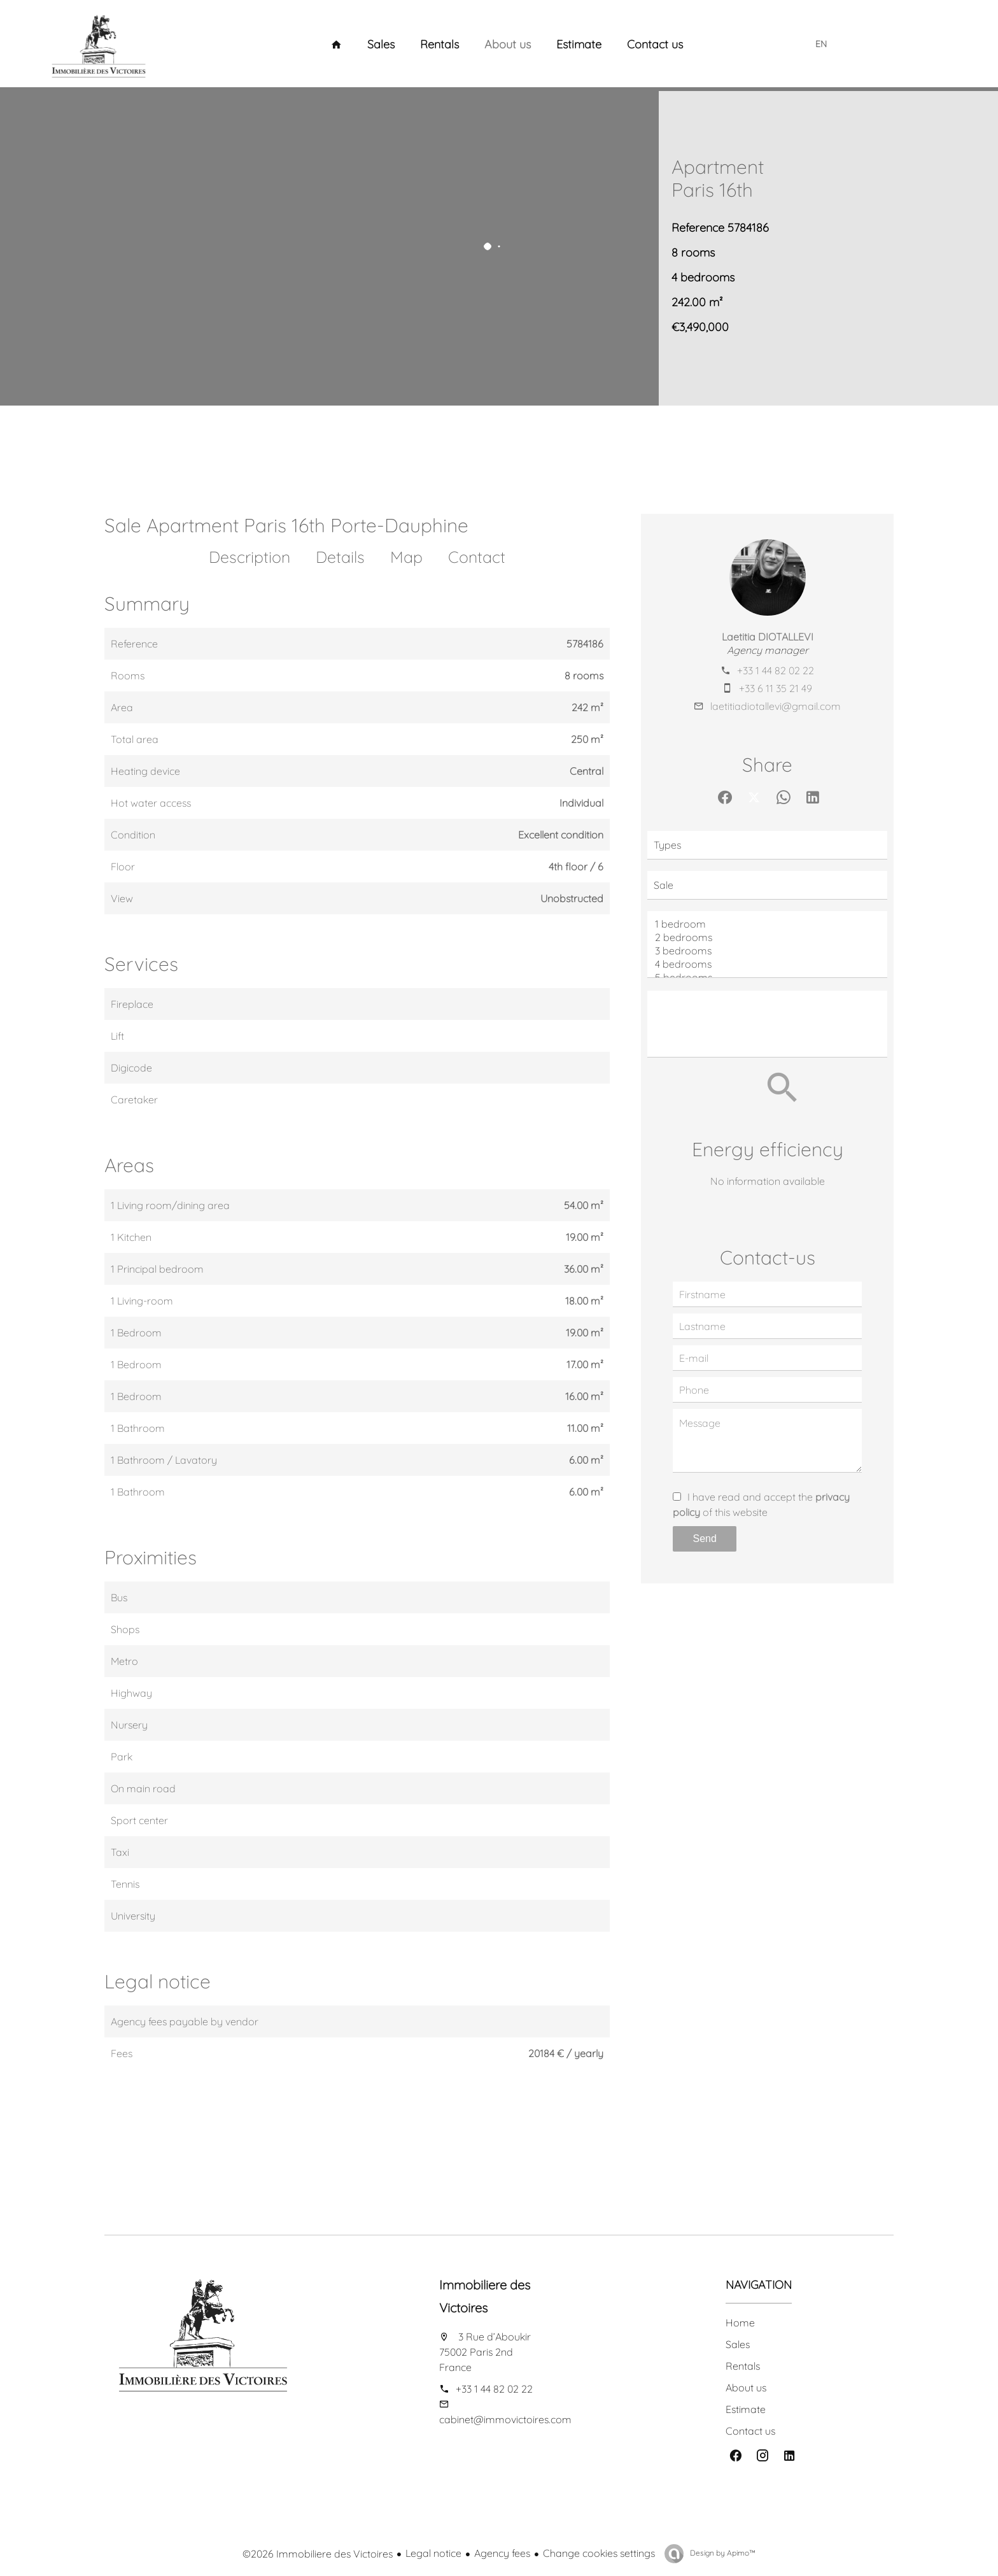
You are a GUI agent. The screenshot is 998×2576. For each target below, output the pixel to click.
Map (406, 557)
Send (705, 1538)
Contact (476, 557)
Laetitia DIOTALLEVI (767, 636)
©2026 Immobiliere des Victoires (317, 2553)
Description (249, 557)
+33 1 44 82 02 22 (775, 670)
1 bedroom (767, 924)
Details (340, 557)
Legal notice (433, 2553)
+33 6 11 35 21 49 (775, 688)
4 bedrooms (767, 964)
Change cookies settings (599, 2553)
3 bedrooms (767, 951)
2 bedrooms (767, 937)
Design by (722, 2553)
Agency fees (502, 2553)
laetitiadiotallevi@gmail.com (775, 706)
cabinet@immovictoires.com (505, 2419)
